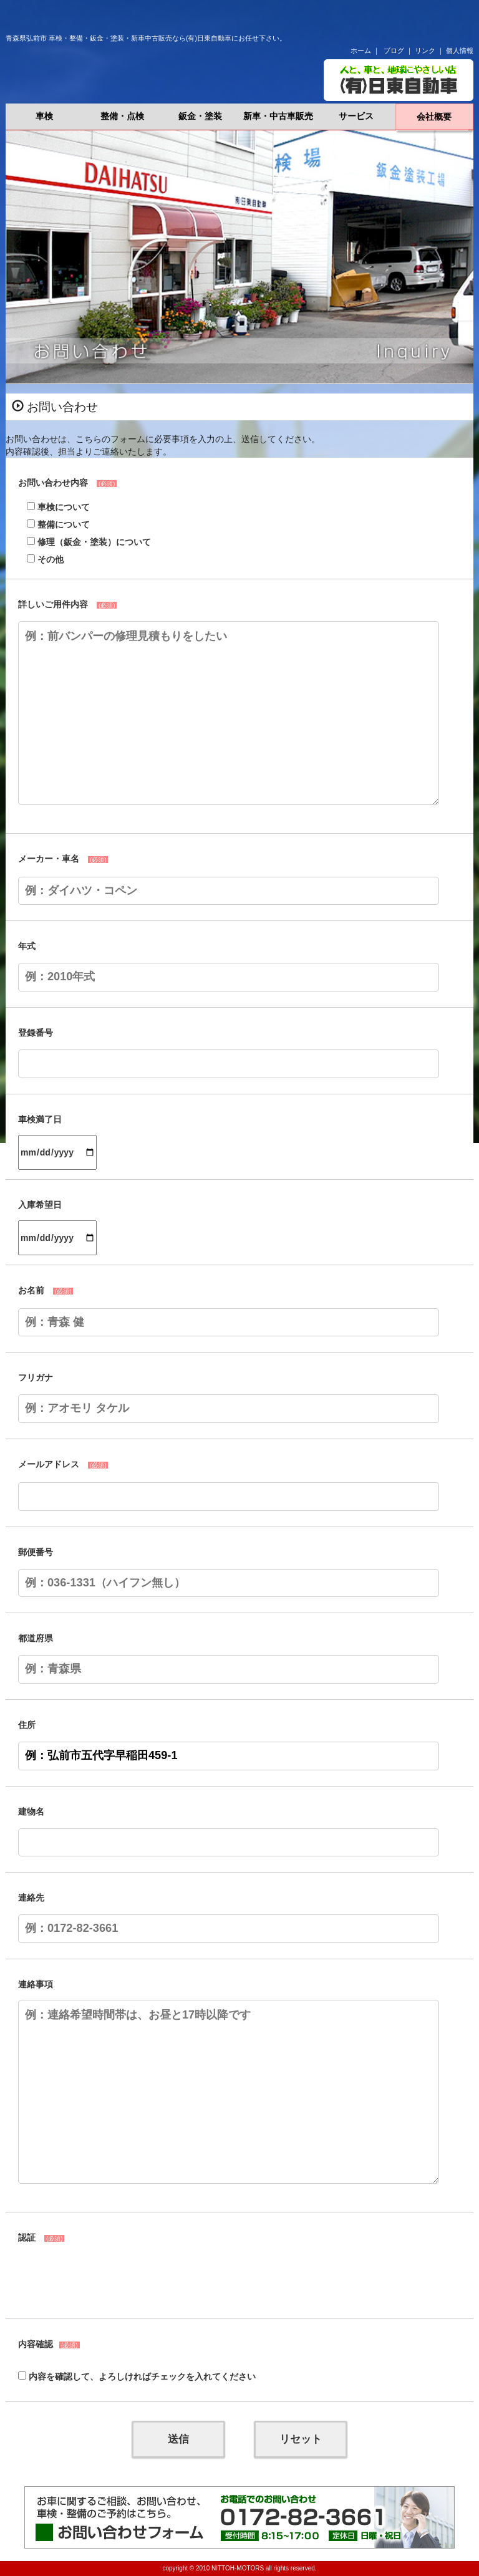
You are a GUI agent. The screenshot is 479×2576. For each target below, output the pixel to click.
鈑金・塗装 (200, 116)
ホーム (361, 50)
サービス (356, 116)
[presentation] (113, 2278)
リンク (425, 50)
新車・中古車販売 (278, 116)
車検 (44, 116)
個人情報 (459, 50)
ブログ (394, 50)
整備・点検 (122, 116)
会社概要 (434, 117)
